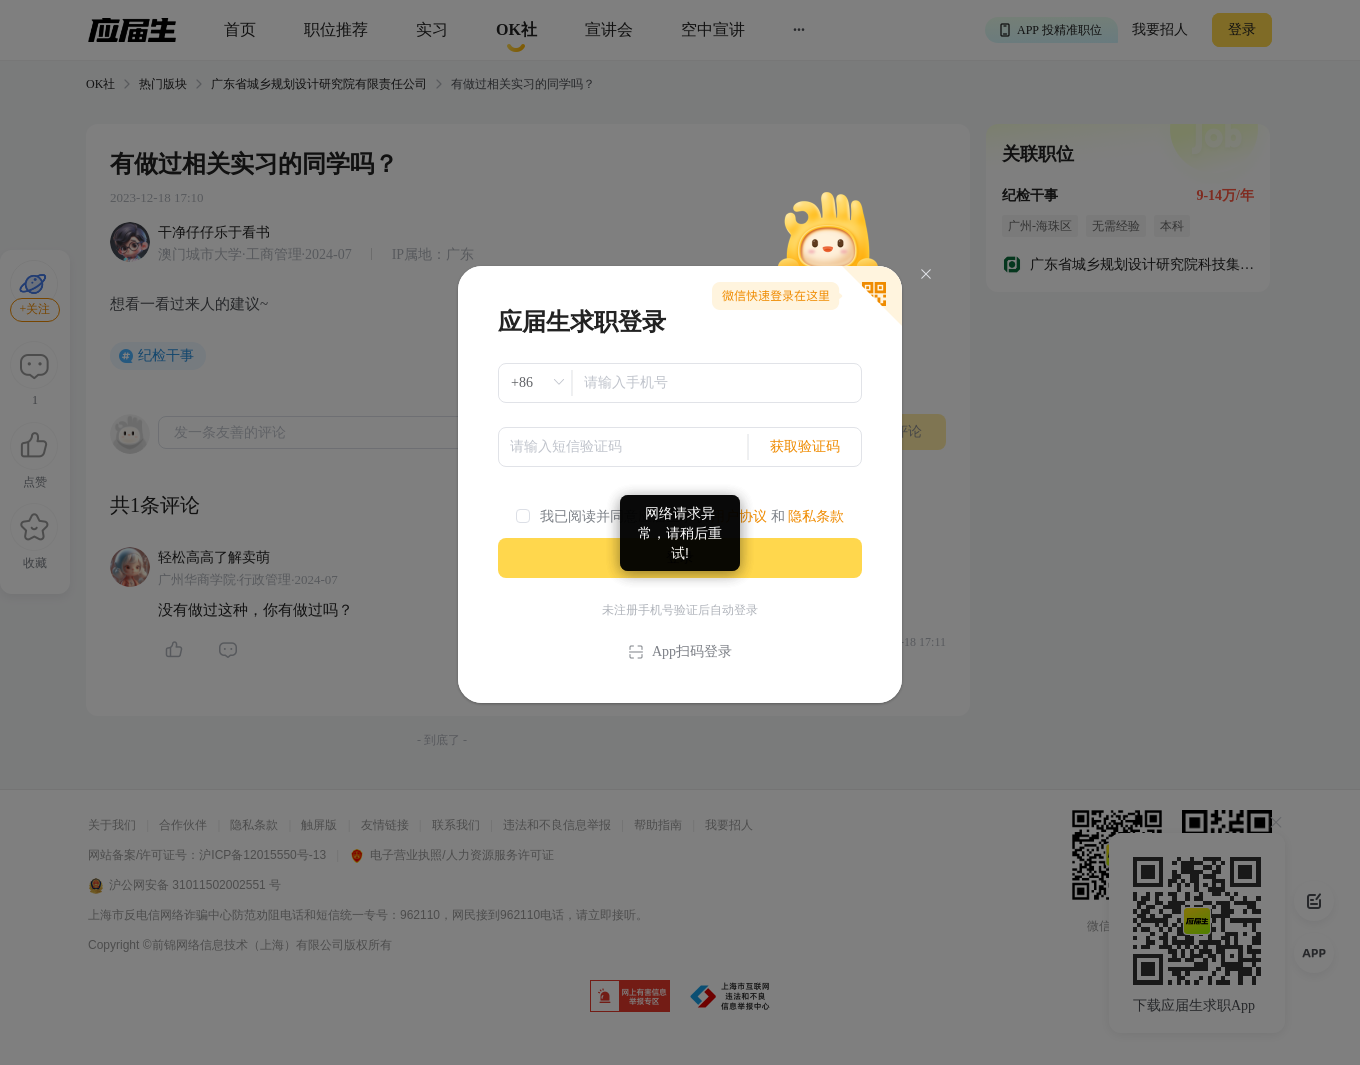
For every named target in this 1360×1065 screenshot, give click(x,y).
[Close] (926, 274)
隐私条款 (816, 516)
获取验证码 (805, 446)
